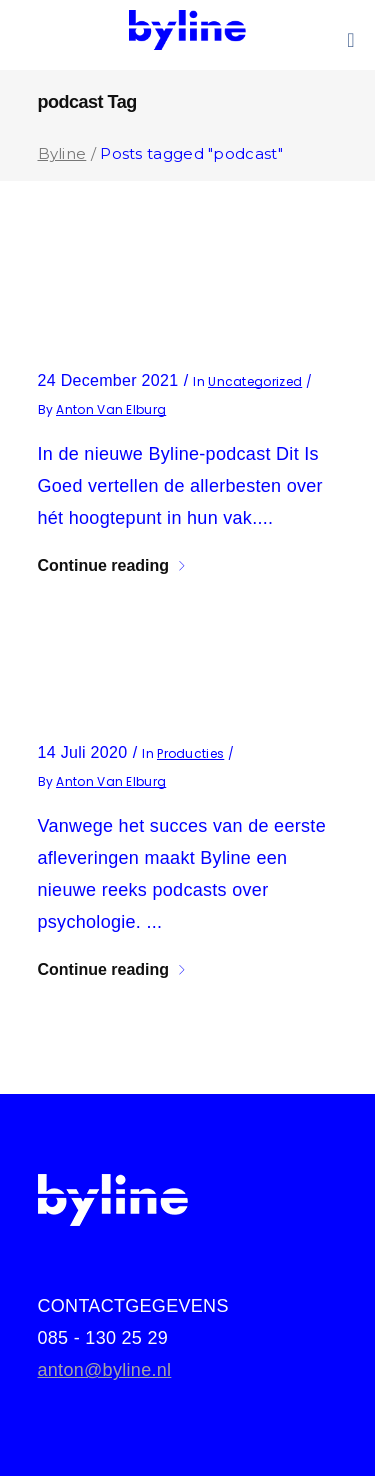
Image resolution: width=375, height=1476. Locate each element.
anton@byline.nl (105, 1370)
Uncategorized (255, 381)
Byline (62, 153)
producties (190, 753)
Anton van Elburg (111, 409)
